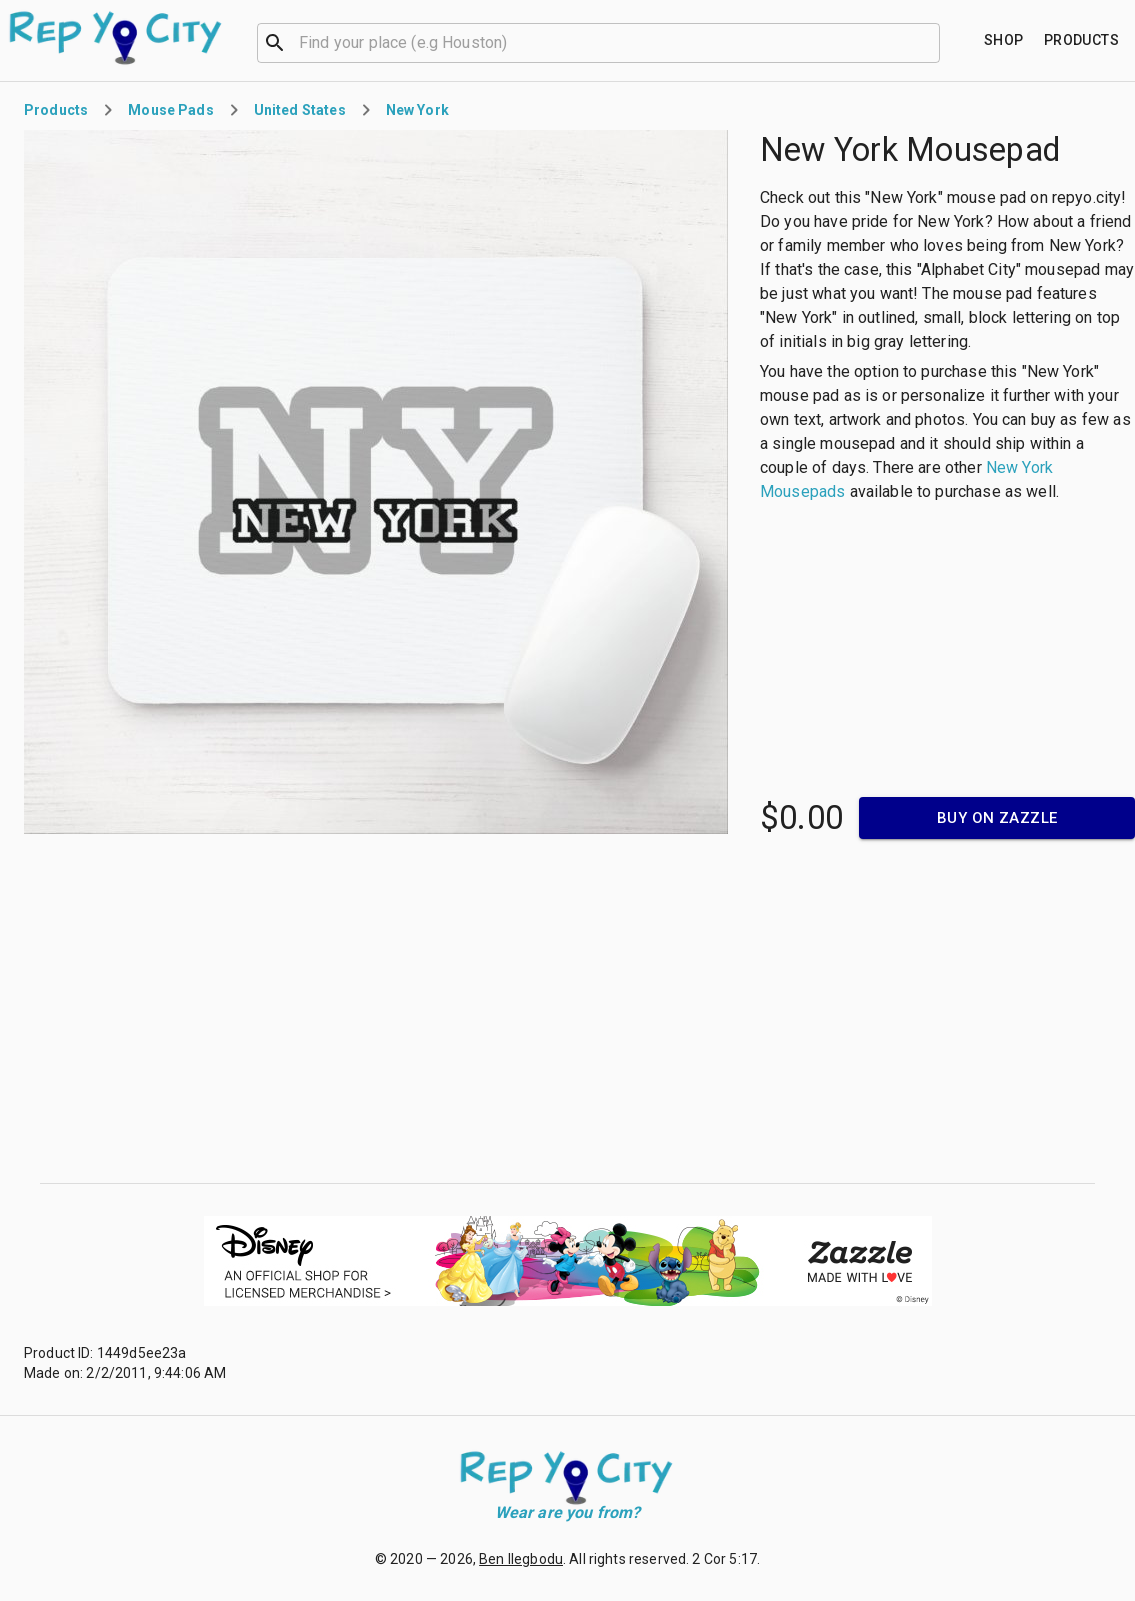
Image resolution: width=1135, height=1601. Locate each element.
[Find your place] (1004, 40)
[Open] (931, 43)
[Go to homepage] (116, 38)
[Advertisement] (568, 1011)
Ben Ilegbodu (521, 1559)
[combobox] (598, 41)
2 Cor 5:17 (724, 1559)
